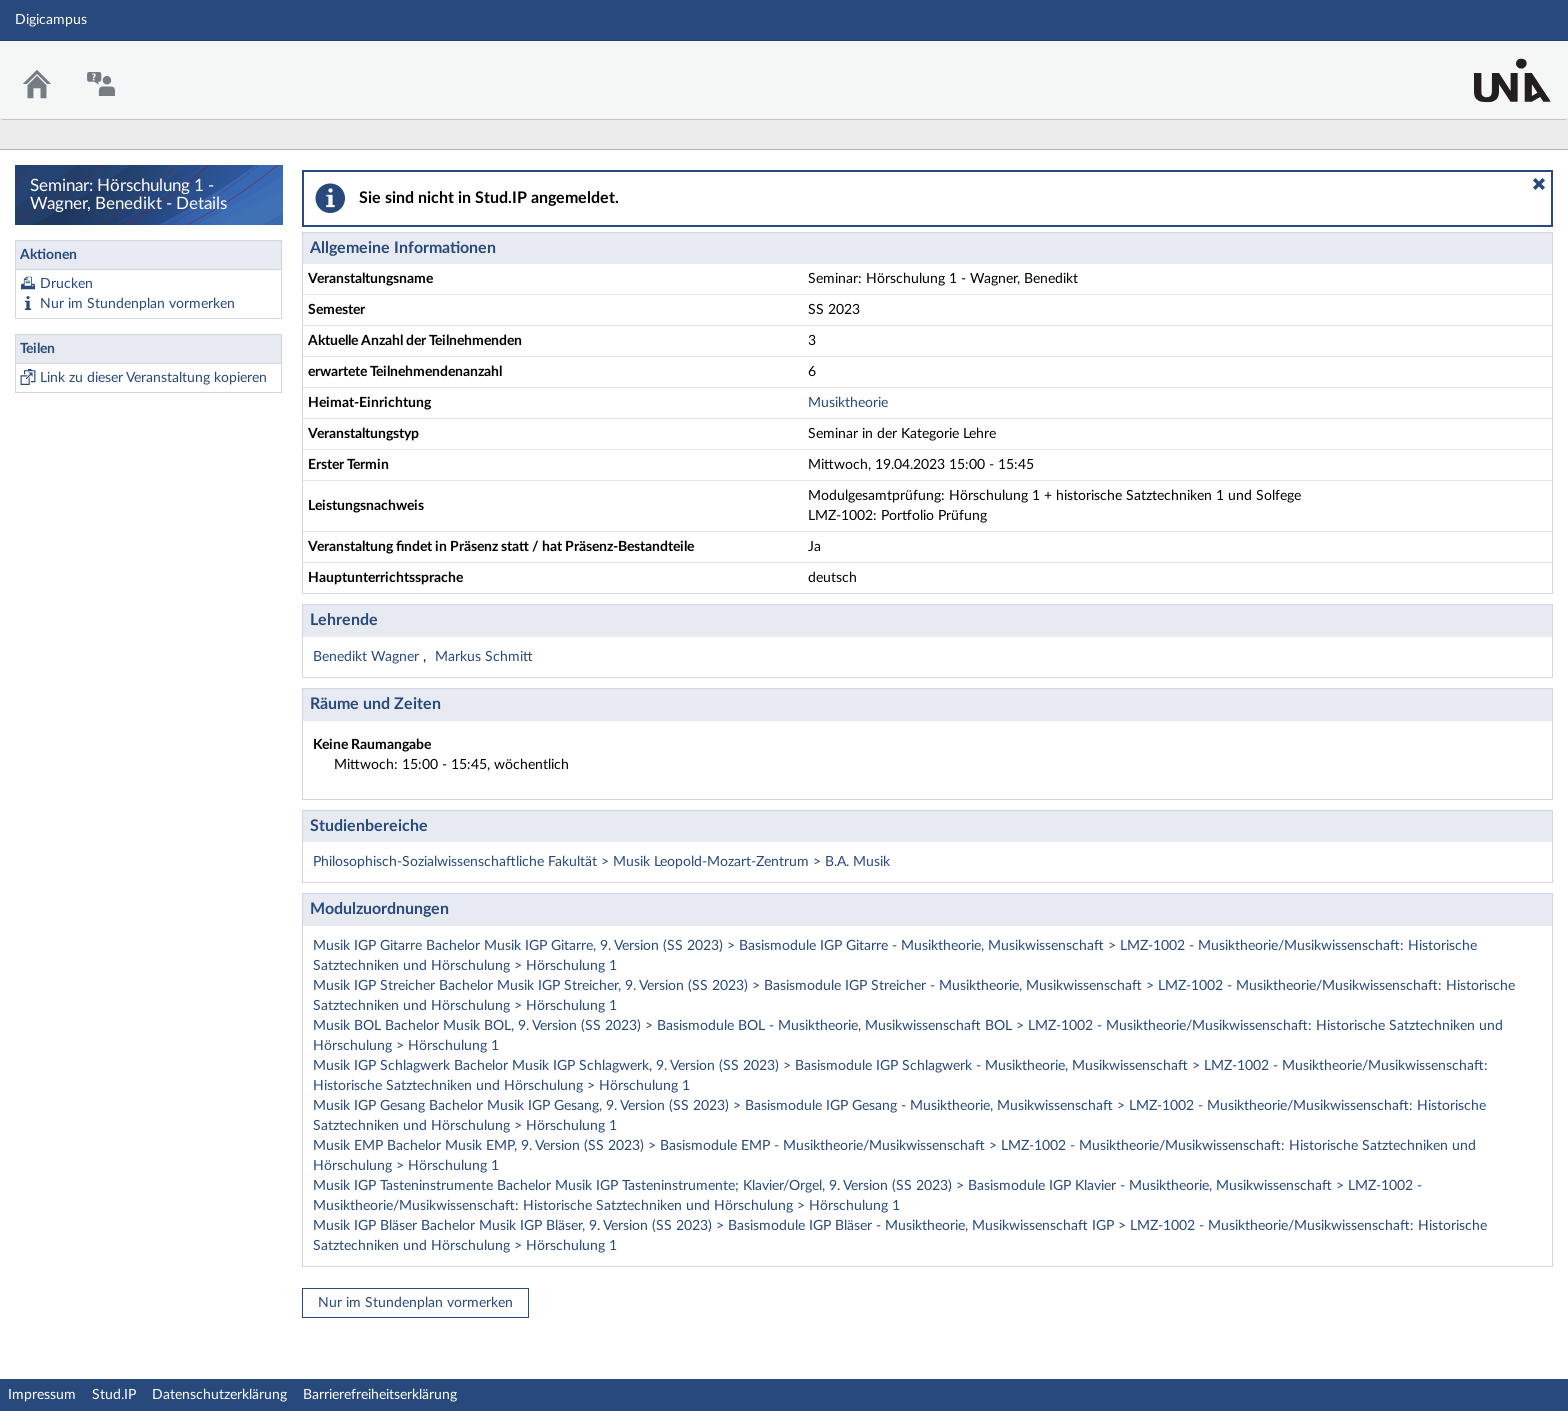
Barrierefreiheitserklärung (380, 1395)
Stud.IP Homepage (1491, 67)
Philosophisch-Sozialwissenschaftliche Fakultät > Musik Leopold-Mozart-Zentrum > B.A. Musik (601, 862)
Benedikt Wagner (368, 657)
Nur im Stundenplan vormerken (137, 304)
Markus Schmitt (484, 657)
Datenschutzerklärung (219, 1395)
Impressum (42, 1395)
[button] (1539, 184)
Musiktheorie (848, 403)
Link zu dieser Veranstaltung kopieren (153, 378)
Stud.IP (114, 1395)
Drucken (66, 284)
